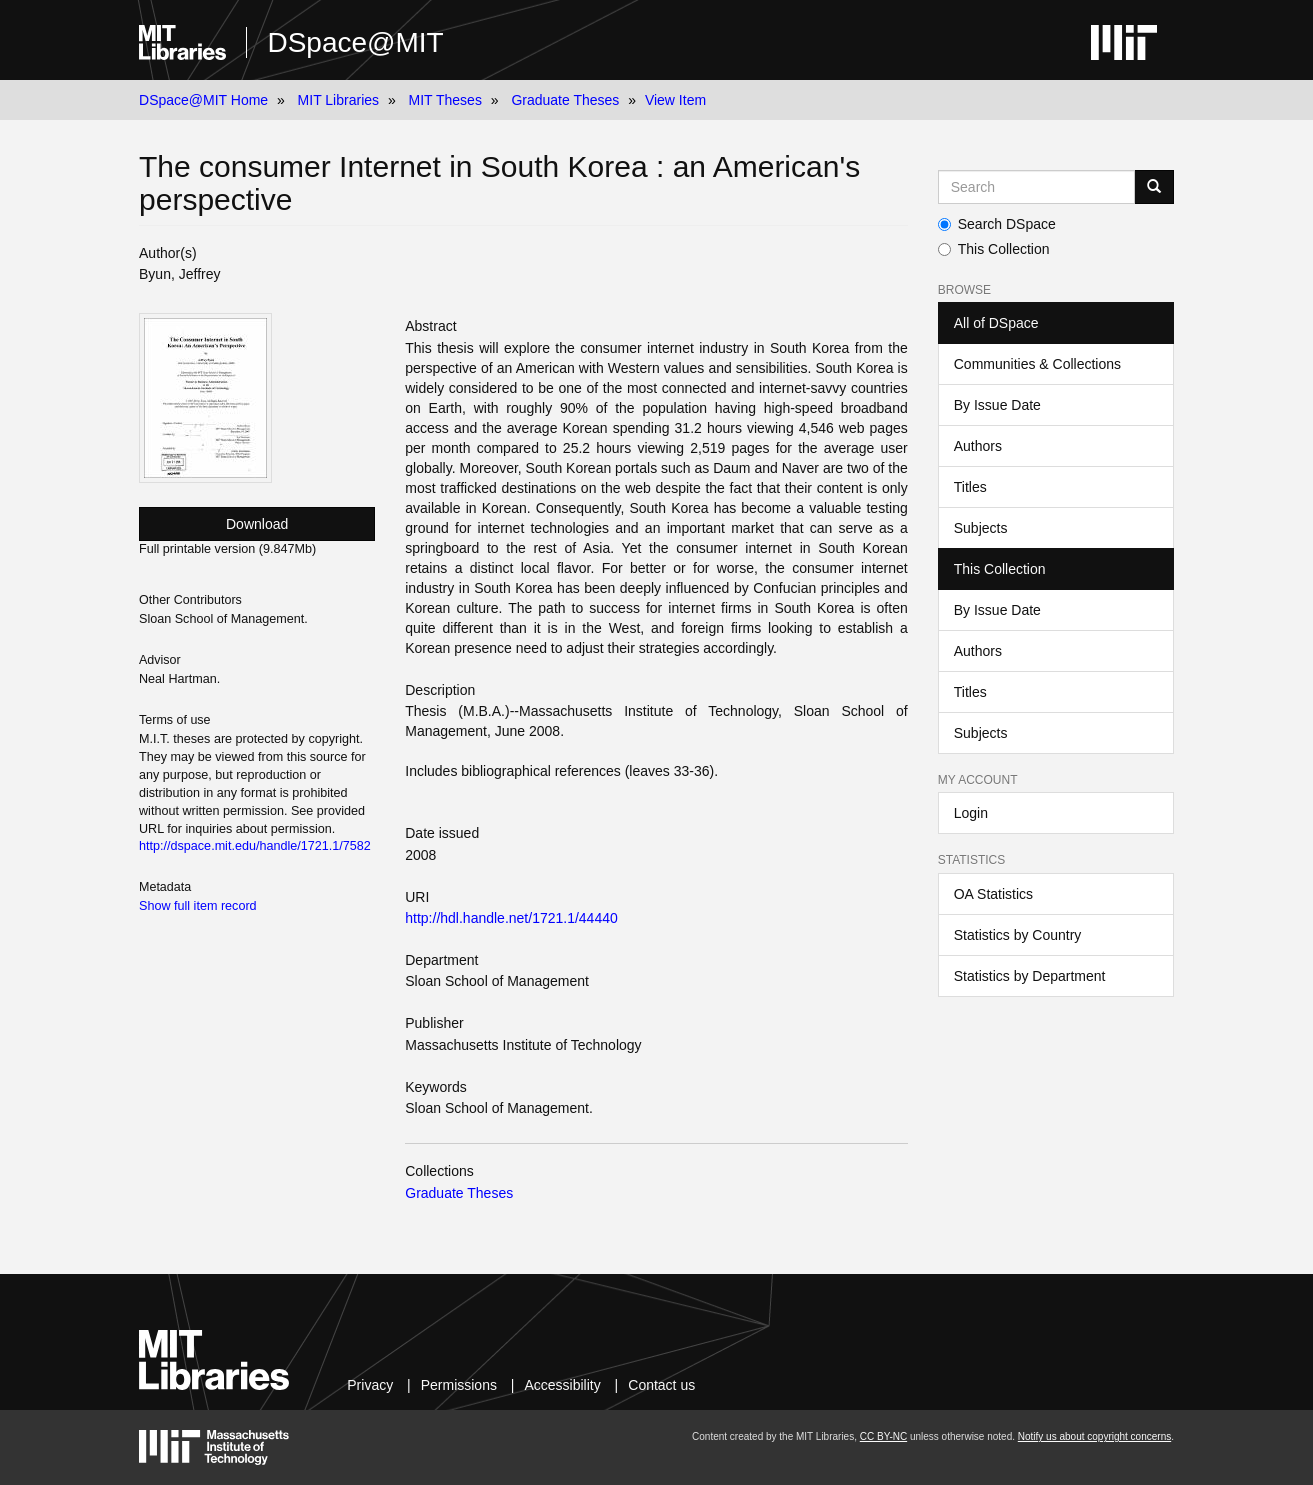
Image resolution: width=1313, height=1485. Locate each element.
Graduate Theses (565, 100)
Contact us (661, 1385)
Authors (978, 446)
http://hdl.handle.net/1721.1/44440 (511, 918)
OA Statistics (993, 894)
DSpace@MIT (355, 42)
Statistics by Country (1018, 935)
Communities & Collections (1037, 364)
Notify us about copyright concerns (1094, 1436)
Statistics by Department (1030, 976)
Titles (970, 487)
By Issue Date (997, 405)
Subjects (981, 528)
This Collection (994, 249)
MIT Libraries (338, 100)
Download (257, 524)
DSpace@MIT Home (203, 100)
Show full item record (198, 906)
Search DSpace (997, 224)
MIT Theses (445, 100)
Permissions (459, 1385)
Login (971, 813)
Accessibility (562, 1385)
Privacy (370, 1385)
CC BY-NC (883, 1436)
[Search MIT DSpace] (1036, 187)
